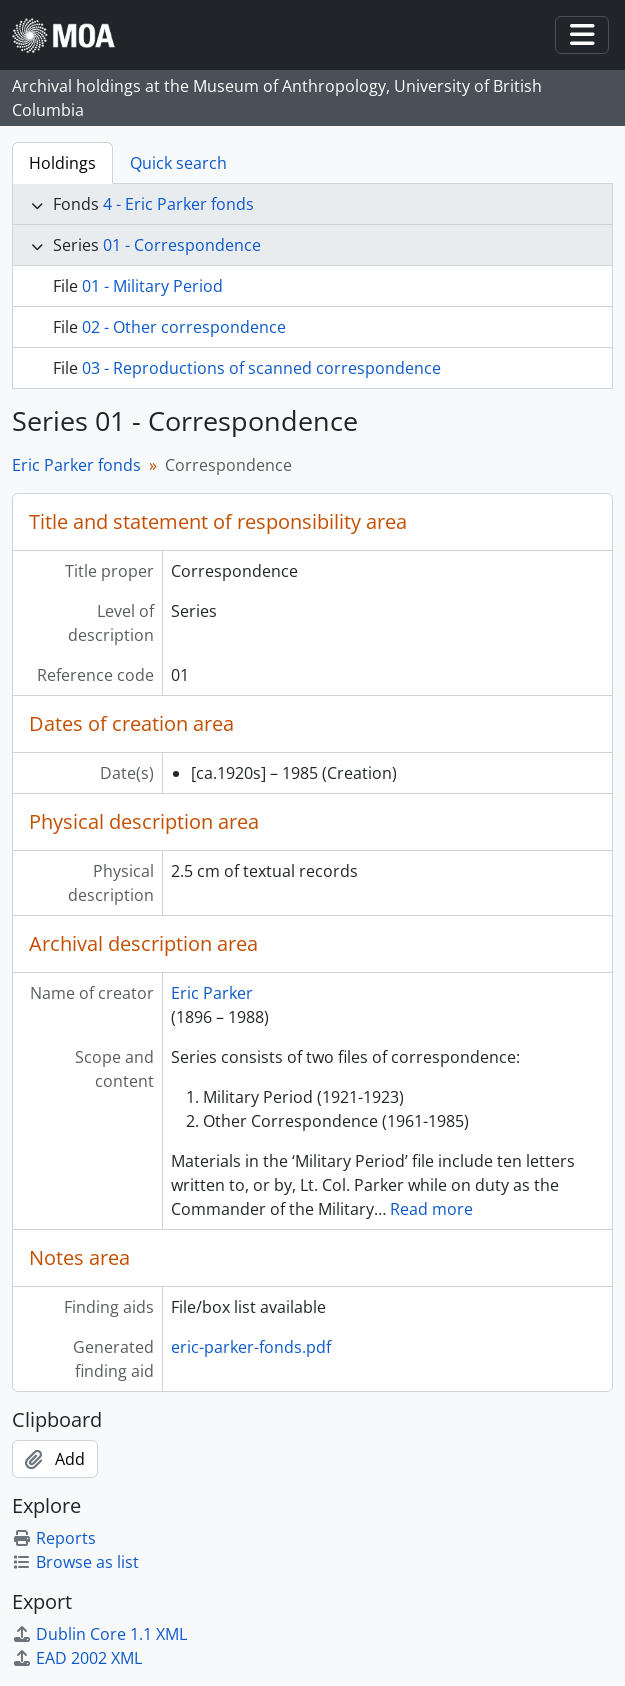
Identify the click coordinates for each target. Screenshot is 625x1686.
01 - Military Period (152, 286)
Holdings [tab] (62, 163)
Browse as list (75, 1562)
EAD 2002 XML (77, 1658)
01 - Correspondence (182, 245)
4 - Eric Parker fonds (178, 204)
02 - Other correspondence (184, 327)
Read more (431, 1209)
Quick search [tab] (178, 163)
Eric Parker (212, 993)
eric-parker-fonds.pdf (251, 1347)
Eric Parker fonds (76, 465)
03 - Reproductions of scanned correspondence (261, 368)
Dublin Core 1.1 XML (99, 1634)
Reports (54, 1538)
